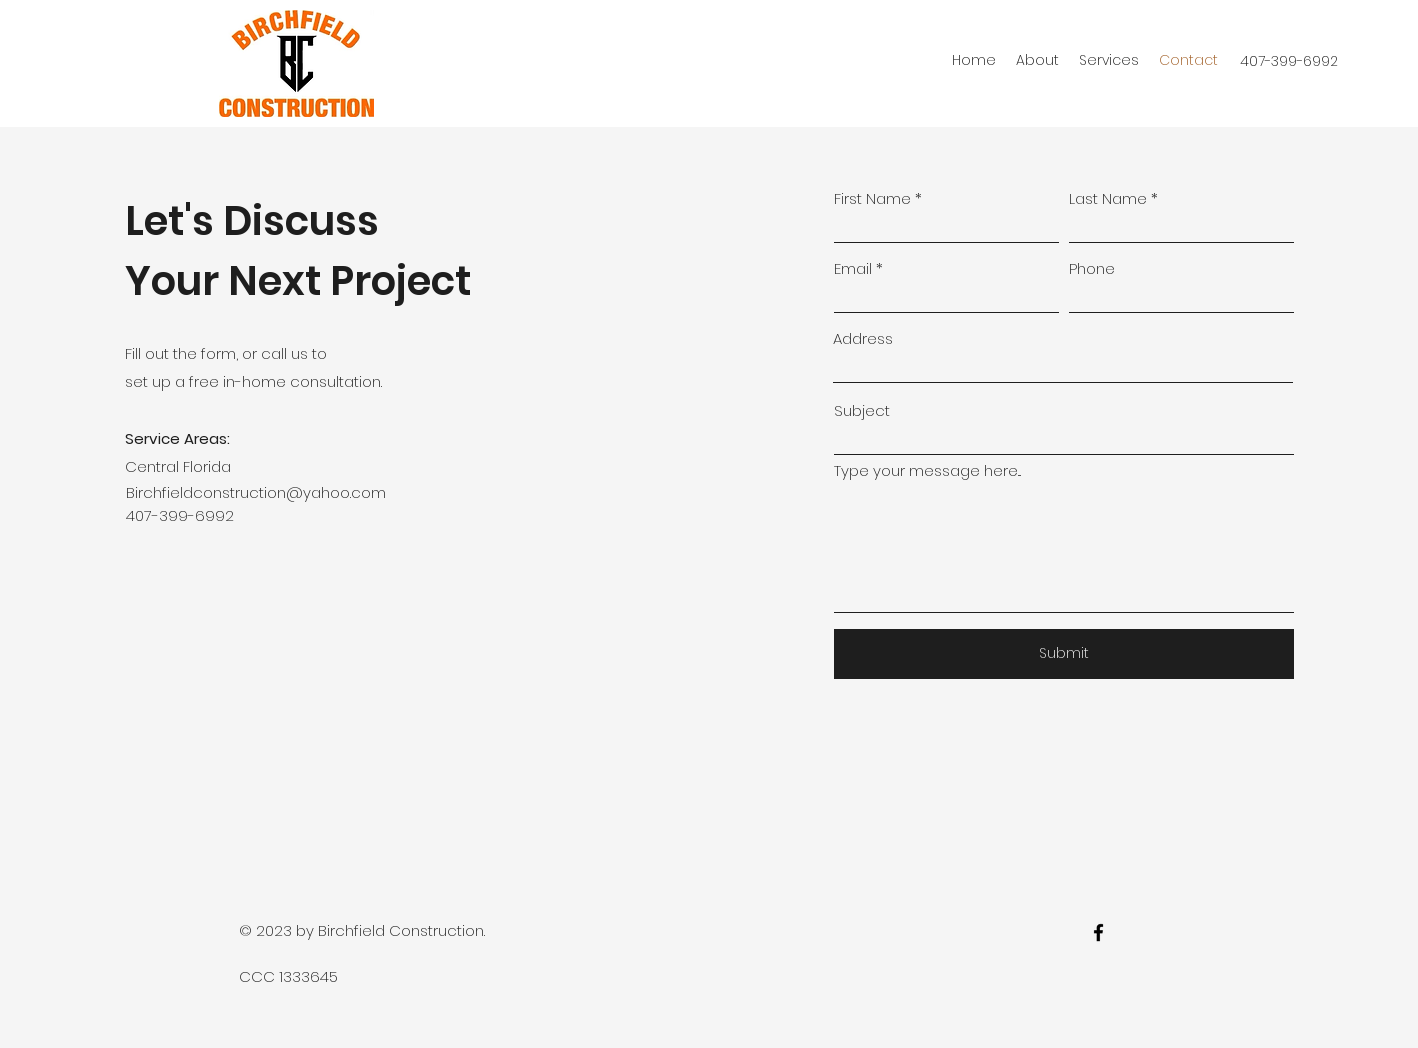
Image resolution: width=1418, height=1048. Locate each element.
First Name (872, 198)
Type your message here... (927, 470)
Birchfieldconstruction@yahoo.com (256, 492)
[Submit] (1064, 654)
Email (853, 268)
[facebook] (1098, 932)
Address (863, 338)
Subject (862, 410)
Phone (1092, 268)
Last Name (1108, 198)
